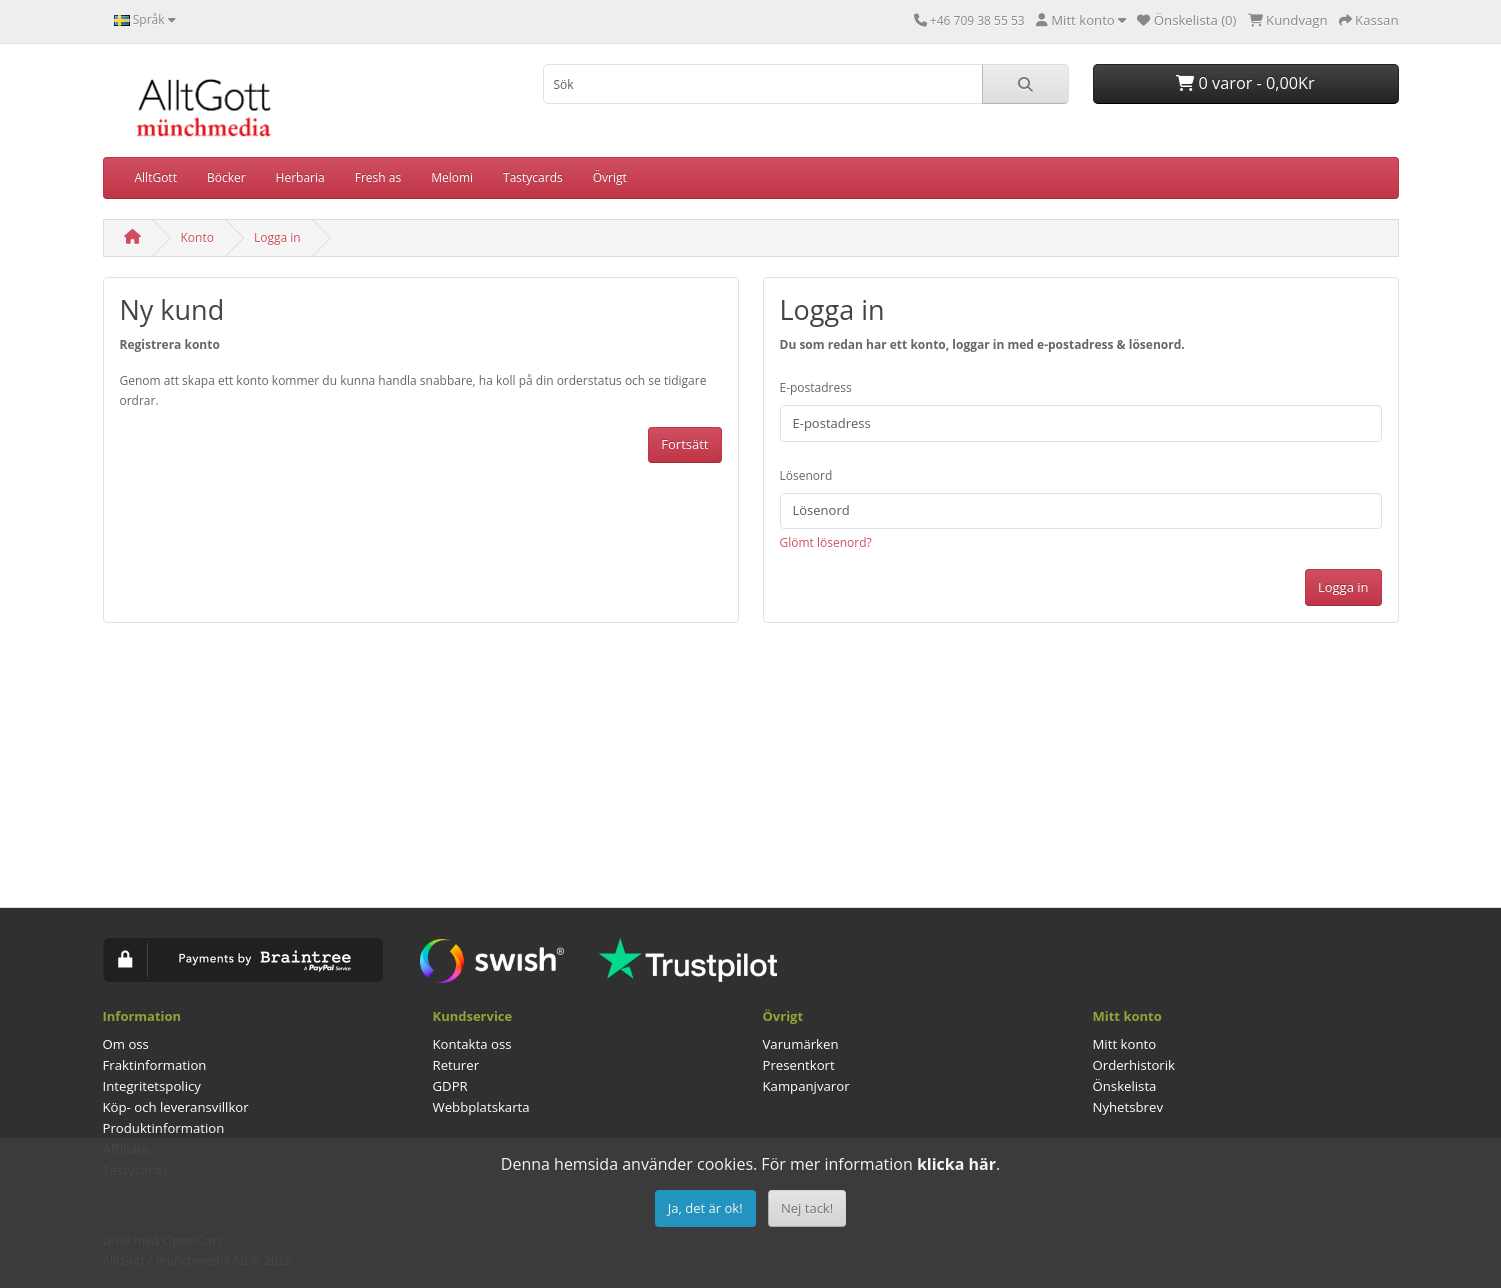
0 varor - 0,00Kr (1245, 83)
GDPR (450, 1086)
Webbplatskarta (481, 1107)
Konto (197, 237)
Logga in (277, 237)
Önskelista (1125, 1086)
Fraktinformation (155, 1065)
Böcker (226, 177)
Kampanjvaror (806, 1086)
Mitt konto (1125, 1044)
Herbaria (300, 177)
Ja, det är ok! (705, 1208)
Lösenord (806, 475)
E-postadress (816, 387)
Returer (456, 1065)
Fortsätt (684, 444)
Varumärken (801, 1044)
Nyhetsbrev (1128, 1107)
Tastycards (533, 177)
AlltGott (156, 177)
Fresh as (378, 177)
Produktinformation (164, 1128)
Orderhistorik (1134, 1065)
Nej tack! (807, 1208)
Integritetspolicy (152, 1086)
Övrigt (610, 177)
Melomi (452, 177)
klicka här (956, 1164)
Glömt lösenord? (826, 542)
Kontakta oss (472, 1044)
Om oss (126, 1044)
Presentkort (799, 1065)
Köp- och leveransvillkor (176, 1107)
